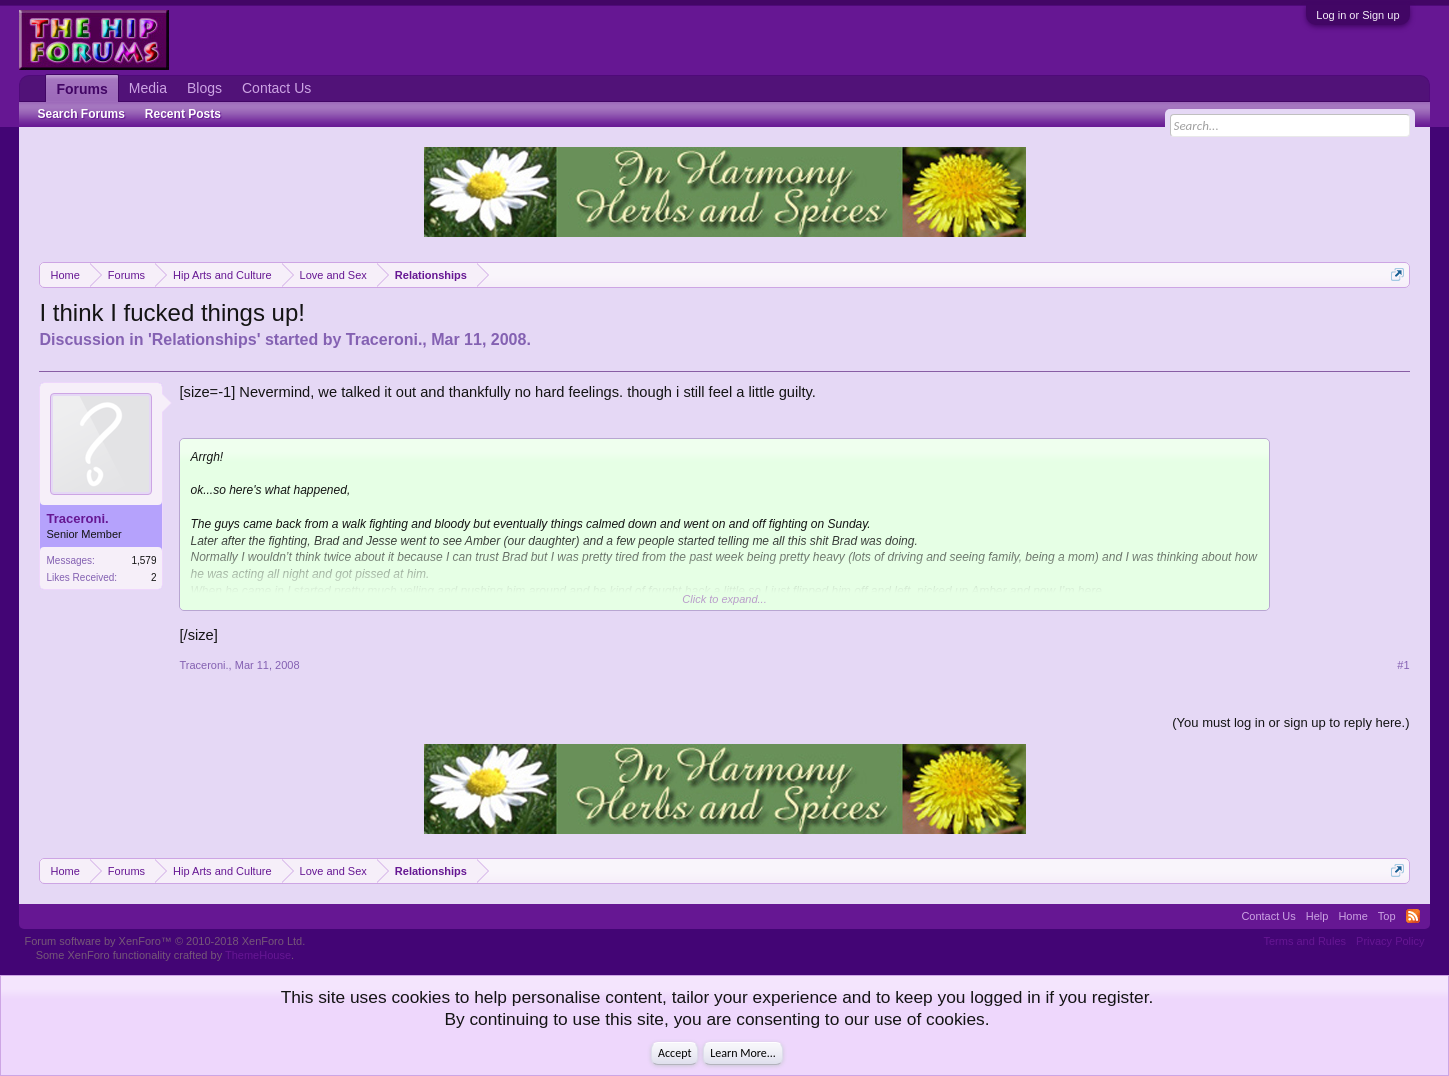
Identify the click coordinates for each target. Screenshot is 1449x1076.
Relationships (204, 339)
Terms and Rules (1305, 941)
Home (1352, 916)
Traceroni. (384, 339)
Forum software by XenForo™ (164, 941)
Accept (674, 1053)
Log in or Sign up (1357, 15)
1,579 (143, 560)
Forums (81, 89)
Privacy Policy (1390, 941)
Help (1317, 916)
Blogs (204, 88)
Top (1387, 916)
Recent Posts (183, 114)
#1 (1403, 665)
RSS (1413, 916)
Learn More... (743, 1053)
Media (148, 88)
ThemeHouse (258, 955)
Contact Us (276, 88)
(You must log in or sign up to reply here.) (1290, 722)
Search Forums (80, 114)
